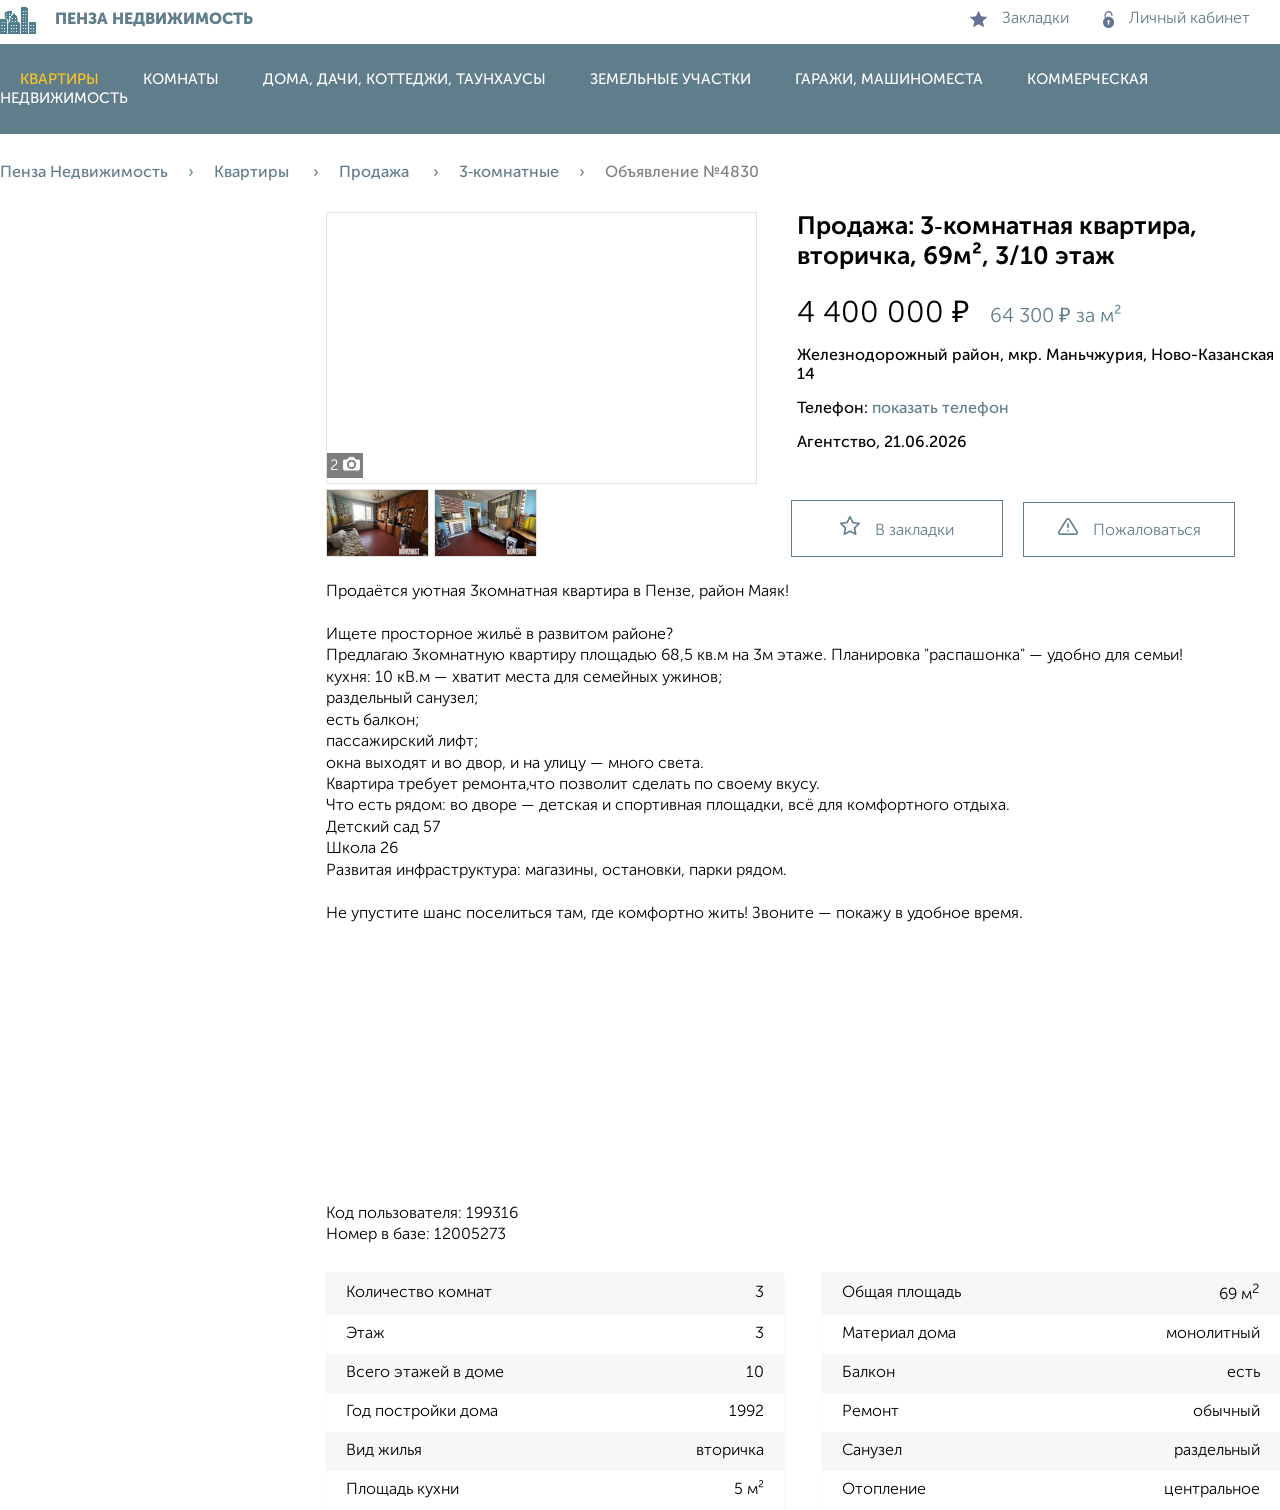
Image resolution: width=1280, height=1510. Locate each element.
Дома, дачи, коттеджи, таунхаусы (404, 79)
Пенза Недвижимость (84, 173)
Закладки (1019, 19)
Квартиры (59, 79)
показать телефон (940, 409)
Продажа (376, 173)
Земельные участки (670, 79)
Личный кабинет (1176, 19)
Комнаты (181, 79)
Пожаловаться (1129, 528)
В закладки (897, 527)
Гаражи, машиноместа (889, 79)
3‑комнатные (509, 173)
